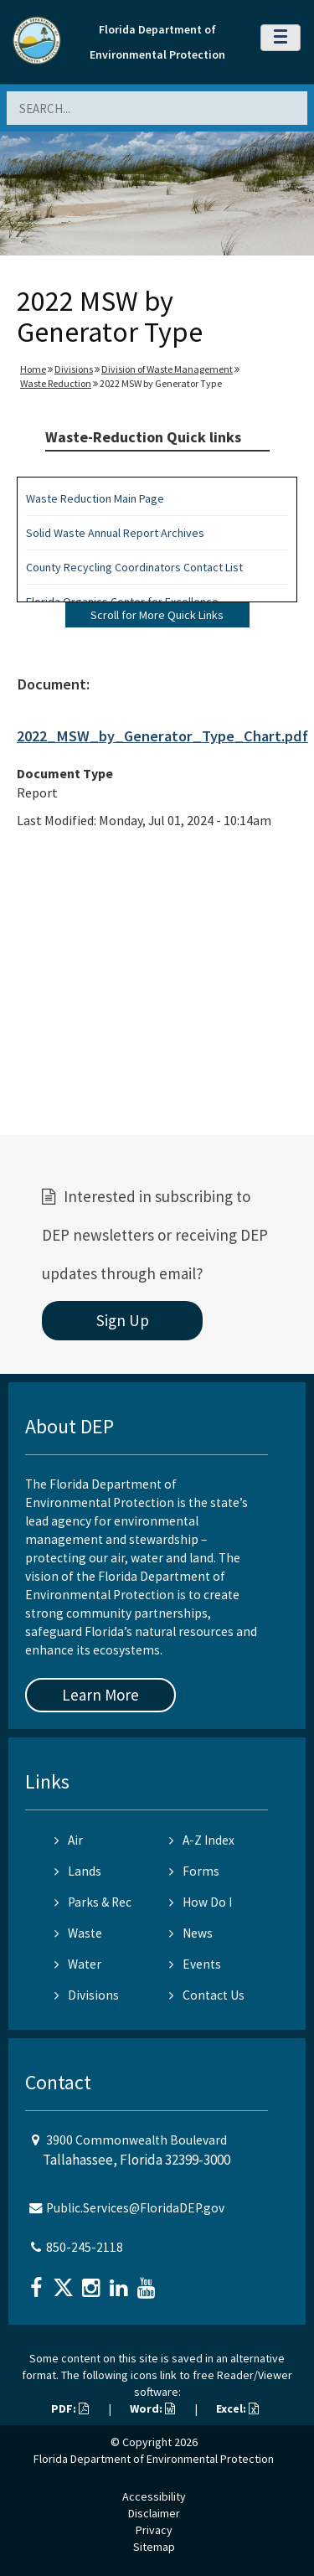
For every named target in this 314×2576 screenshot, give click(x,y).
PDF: (70, 2408)
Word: (152, 2408)
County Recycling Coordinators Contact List (134, 567)
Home (33, 369)
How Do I (200, 1902)
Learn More (100, 1695)
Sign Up (122, 1320)
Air (68, 1840)
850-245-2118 (84, 2247)
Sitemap (154, 2546)
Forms (194, 1871)
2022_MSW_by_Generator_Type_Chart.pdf (162, 736)
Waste (78, 1933)
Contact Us (207, 1995)
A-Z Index (201, 1840)
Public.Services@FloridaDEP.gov (135, 2208)
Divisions (73, 369)
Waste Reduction (55, 383)
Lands (77, 1871)
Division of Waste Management (167, 369)
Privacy (154, 2529)
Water (77, 1964)
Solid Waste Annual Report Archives (115, 532)
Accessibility (154, 2496)
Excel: (237, 2408)
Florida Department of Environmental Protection (153, 2458)
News (191, 1933)
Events (195, 1964)
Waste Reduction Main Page (95, 498)
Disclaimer (154, 2513)
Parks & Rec (92, 1902)
